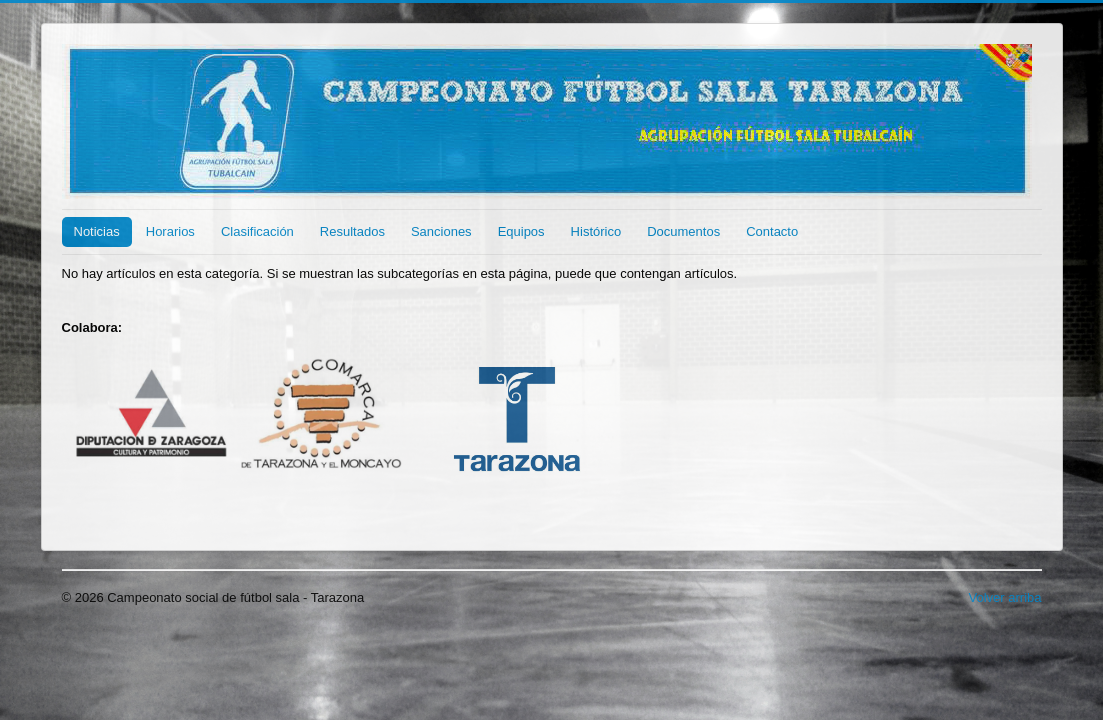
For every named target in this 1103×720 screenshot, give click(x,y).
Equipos (521, 231)
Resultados (352, 231)
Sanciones (441, 231)
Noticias (97, 231)
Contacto (772, 231)
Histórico (596, 231)
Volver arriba (1005, 597)
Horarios (170, 231)
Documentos (683, 231)
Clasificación (257, 231)
